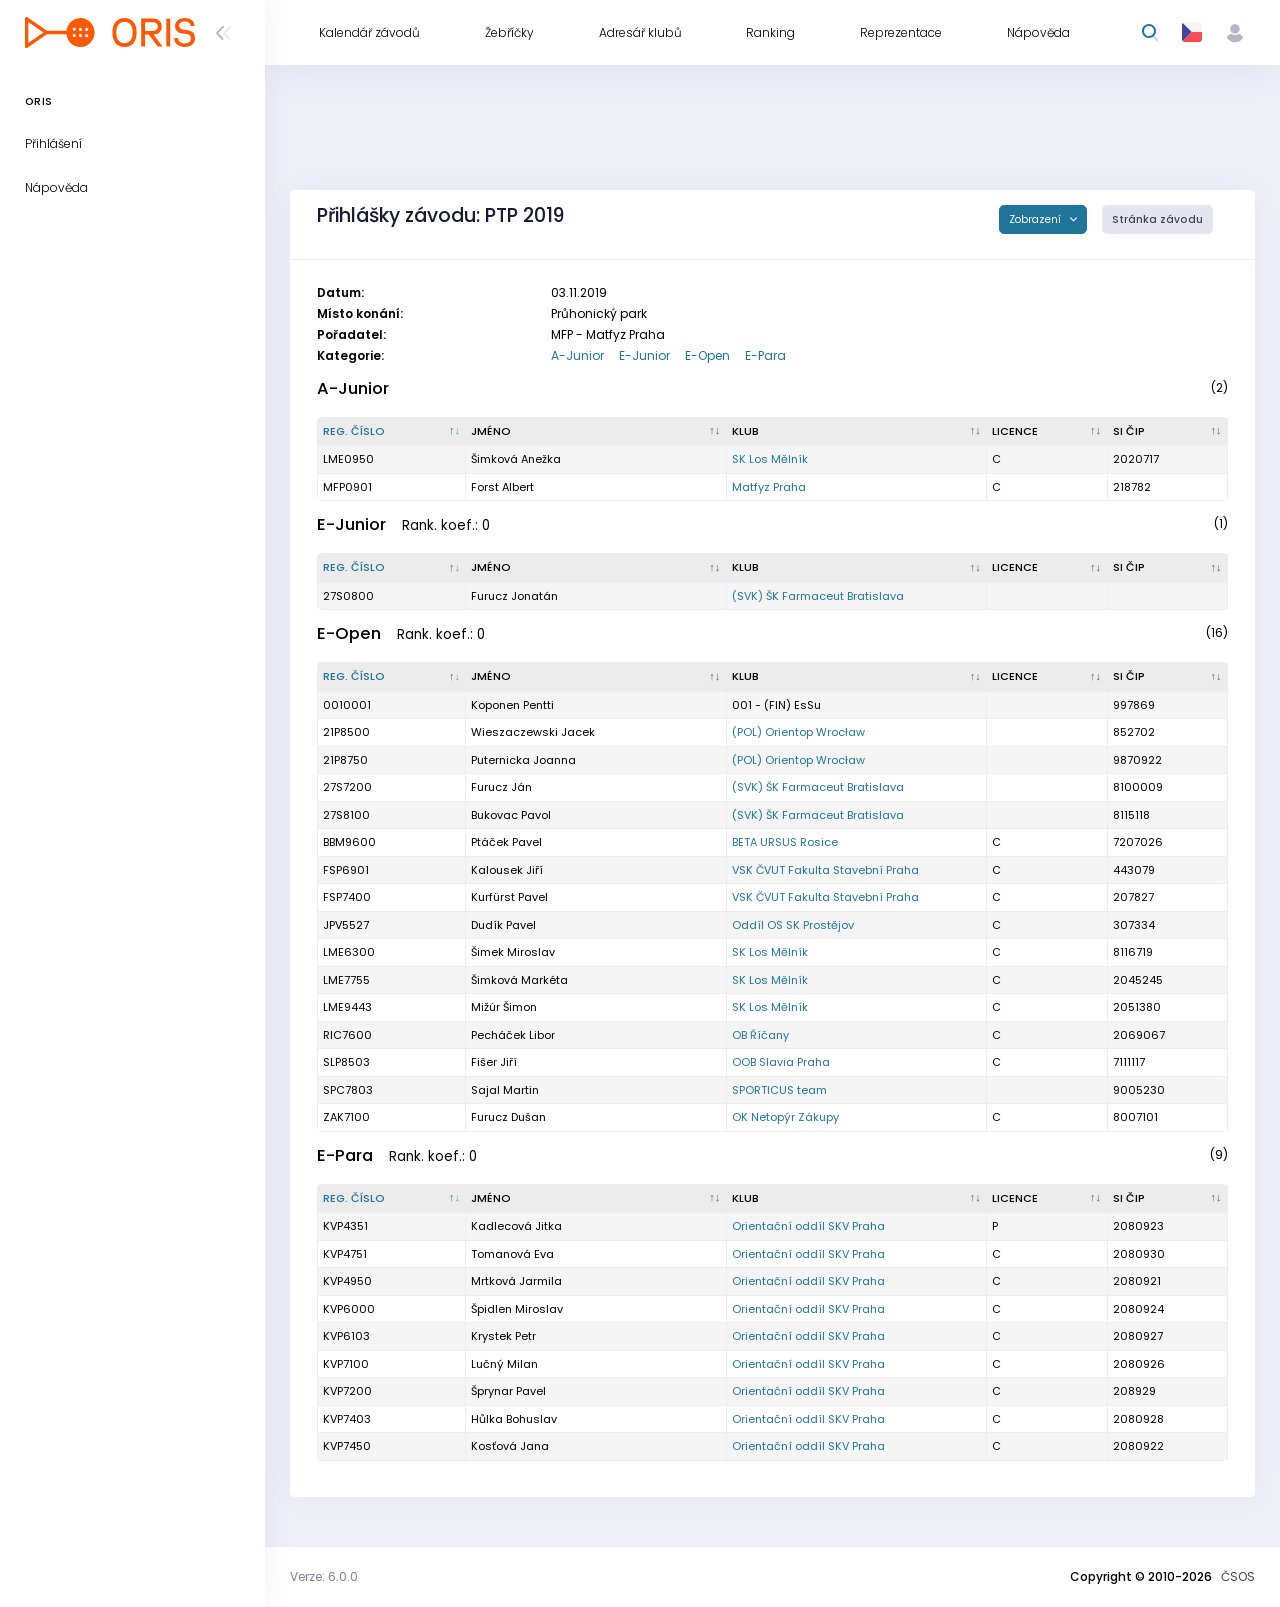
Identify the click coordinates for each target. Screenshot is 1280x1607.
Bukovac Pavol (511, 815)
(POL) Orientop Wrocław (798, 732)
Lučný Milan (504, 1364)
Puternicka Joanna (523, 760)
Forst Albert (502, 487)
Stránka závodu (1157, 219)
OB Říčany (760, 1035)
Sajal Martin (505, 1090)
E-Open (707, 355)
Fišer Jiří (494, 1062)
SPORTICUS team (779, 1090)
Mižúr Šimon (504, 1007)
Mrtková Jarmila (516, 1281)
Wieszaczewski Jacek (533, 732)
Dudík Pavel (503, 925)
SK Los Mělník (770, 459)
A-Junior (577, 355)
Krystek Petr (503, 1336)
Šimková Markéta (519, 980)
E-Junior (644, 355)
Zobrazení (1036, 219)
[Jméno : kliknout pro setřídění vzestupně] (596, 432)
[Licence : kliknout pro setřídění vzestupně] (1047, 432)
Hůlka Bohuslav (514, 1419)
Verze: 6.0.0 (324, 1576)
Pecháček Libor (513, 1035)
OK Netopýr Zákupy (785, 1117)
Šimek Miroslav (513, 952)
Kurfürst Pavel (509, 897)
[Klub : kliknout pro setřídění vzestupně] (857, 432)
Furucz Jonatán (514, 596)
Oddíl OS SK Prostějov (793, 925)
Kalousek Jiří (507, 870)
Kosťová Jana (510, 1446)
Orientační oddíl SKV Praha (808, 1226)
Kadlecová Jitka (516, 1226)
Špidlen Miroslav (517, 1309)
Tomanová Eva (512, 1254)
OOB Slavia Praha (781, 1062)
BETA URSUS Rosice (785, 842)
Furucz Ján (501, 787)
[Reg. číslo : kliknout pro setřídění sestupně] (392, 432)
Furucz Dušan (508, 1117)
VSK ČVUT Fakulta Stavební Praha (825, 870)
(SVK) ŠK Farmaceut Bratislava (818, 596)
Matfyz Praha (769, 487)
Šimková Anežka (516, 459)
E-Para (765, 355)
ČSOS (1238, 1576)
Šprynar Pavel (508, 1391)
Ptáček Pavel (506, 842)
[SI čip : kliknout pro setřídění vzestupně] (1168, 432)
